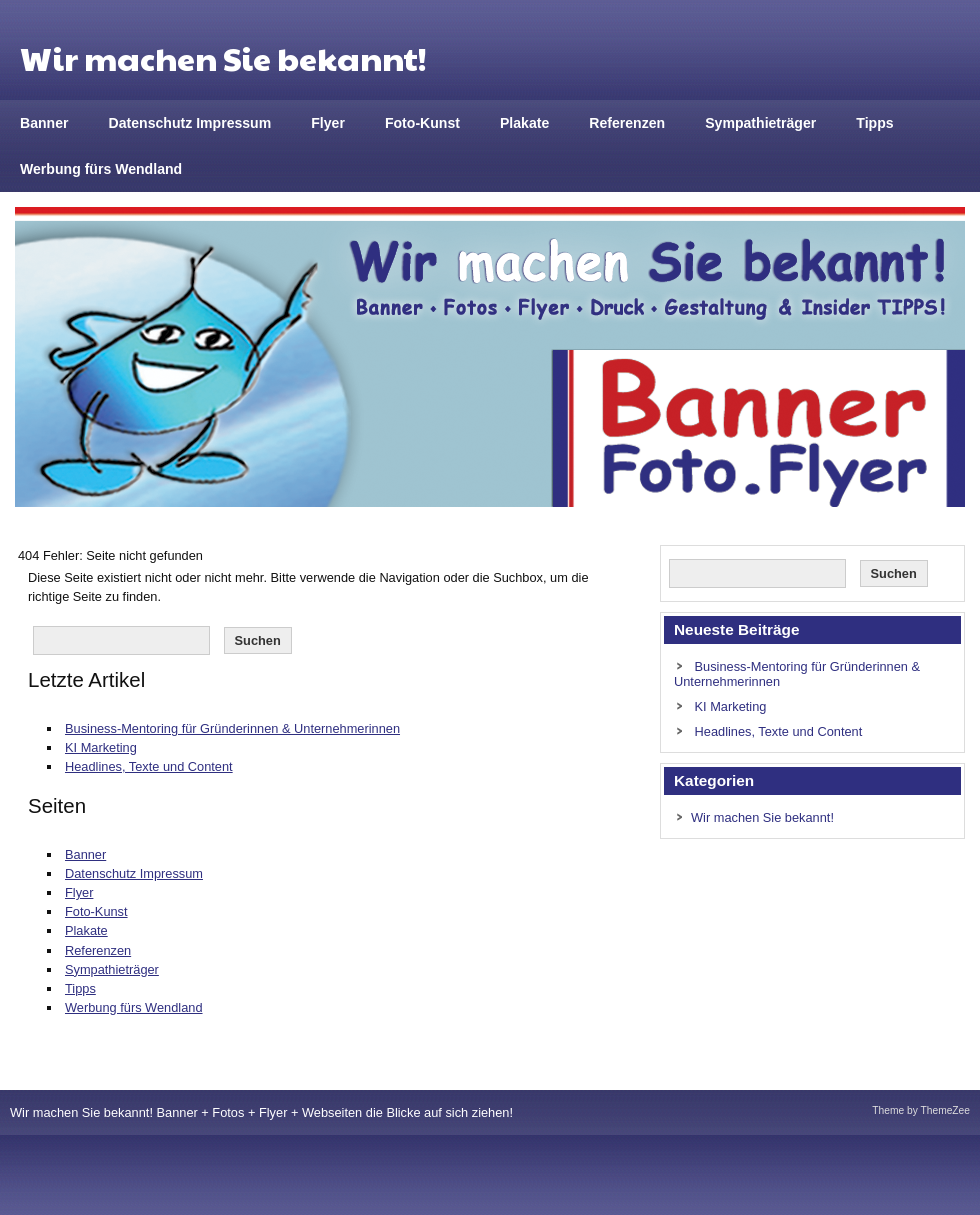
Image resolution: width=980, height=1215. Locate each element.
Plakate (524, 123)
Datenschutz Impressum (190, 123)
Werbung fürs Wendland (101, 169)
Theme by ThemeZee (921, 1110)
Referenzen (627, 123)
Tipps (874, 123)
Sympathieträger (760, 123)
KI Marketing (101, 747)
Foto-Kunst (422, 123)
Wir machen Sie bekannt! (762, 817)
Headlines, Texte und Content (149, 766)
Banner (44, 123)
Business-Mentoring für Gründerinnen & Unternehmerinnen (232, 728)
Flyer (328, 123)
